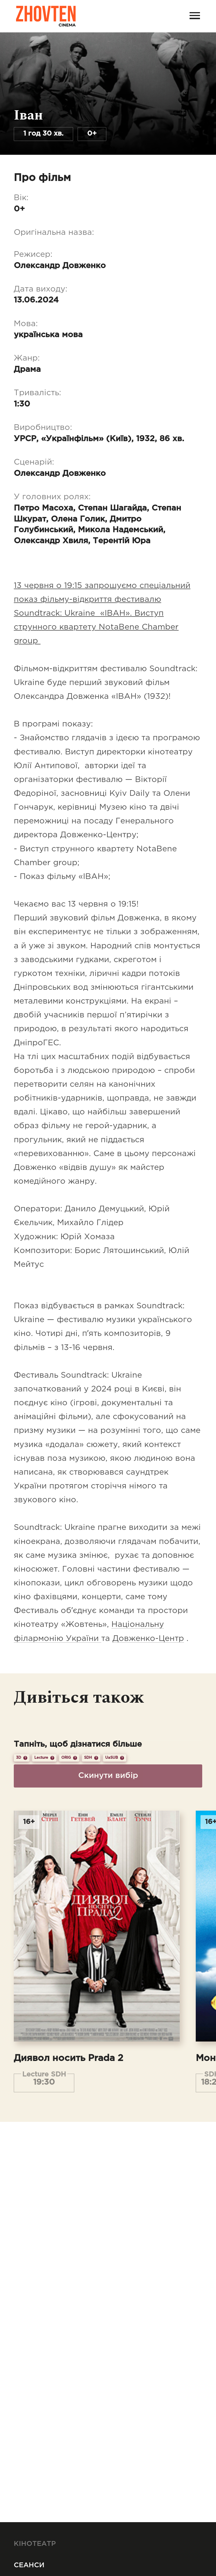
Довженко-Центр (148, 1638)
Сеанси (29, 2565)
